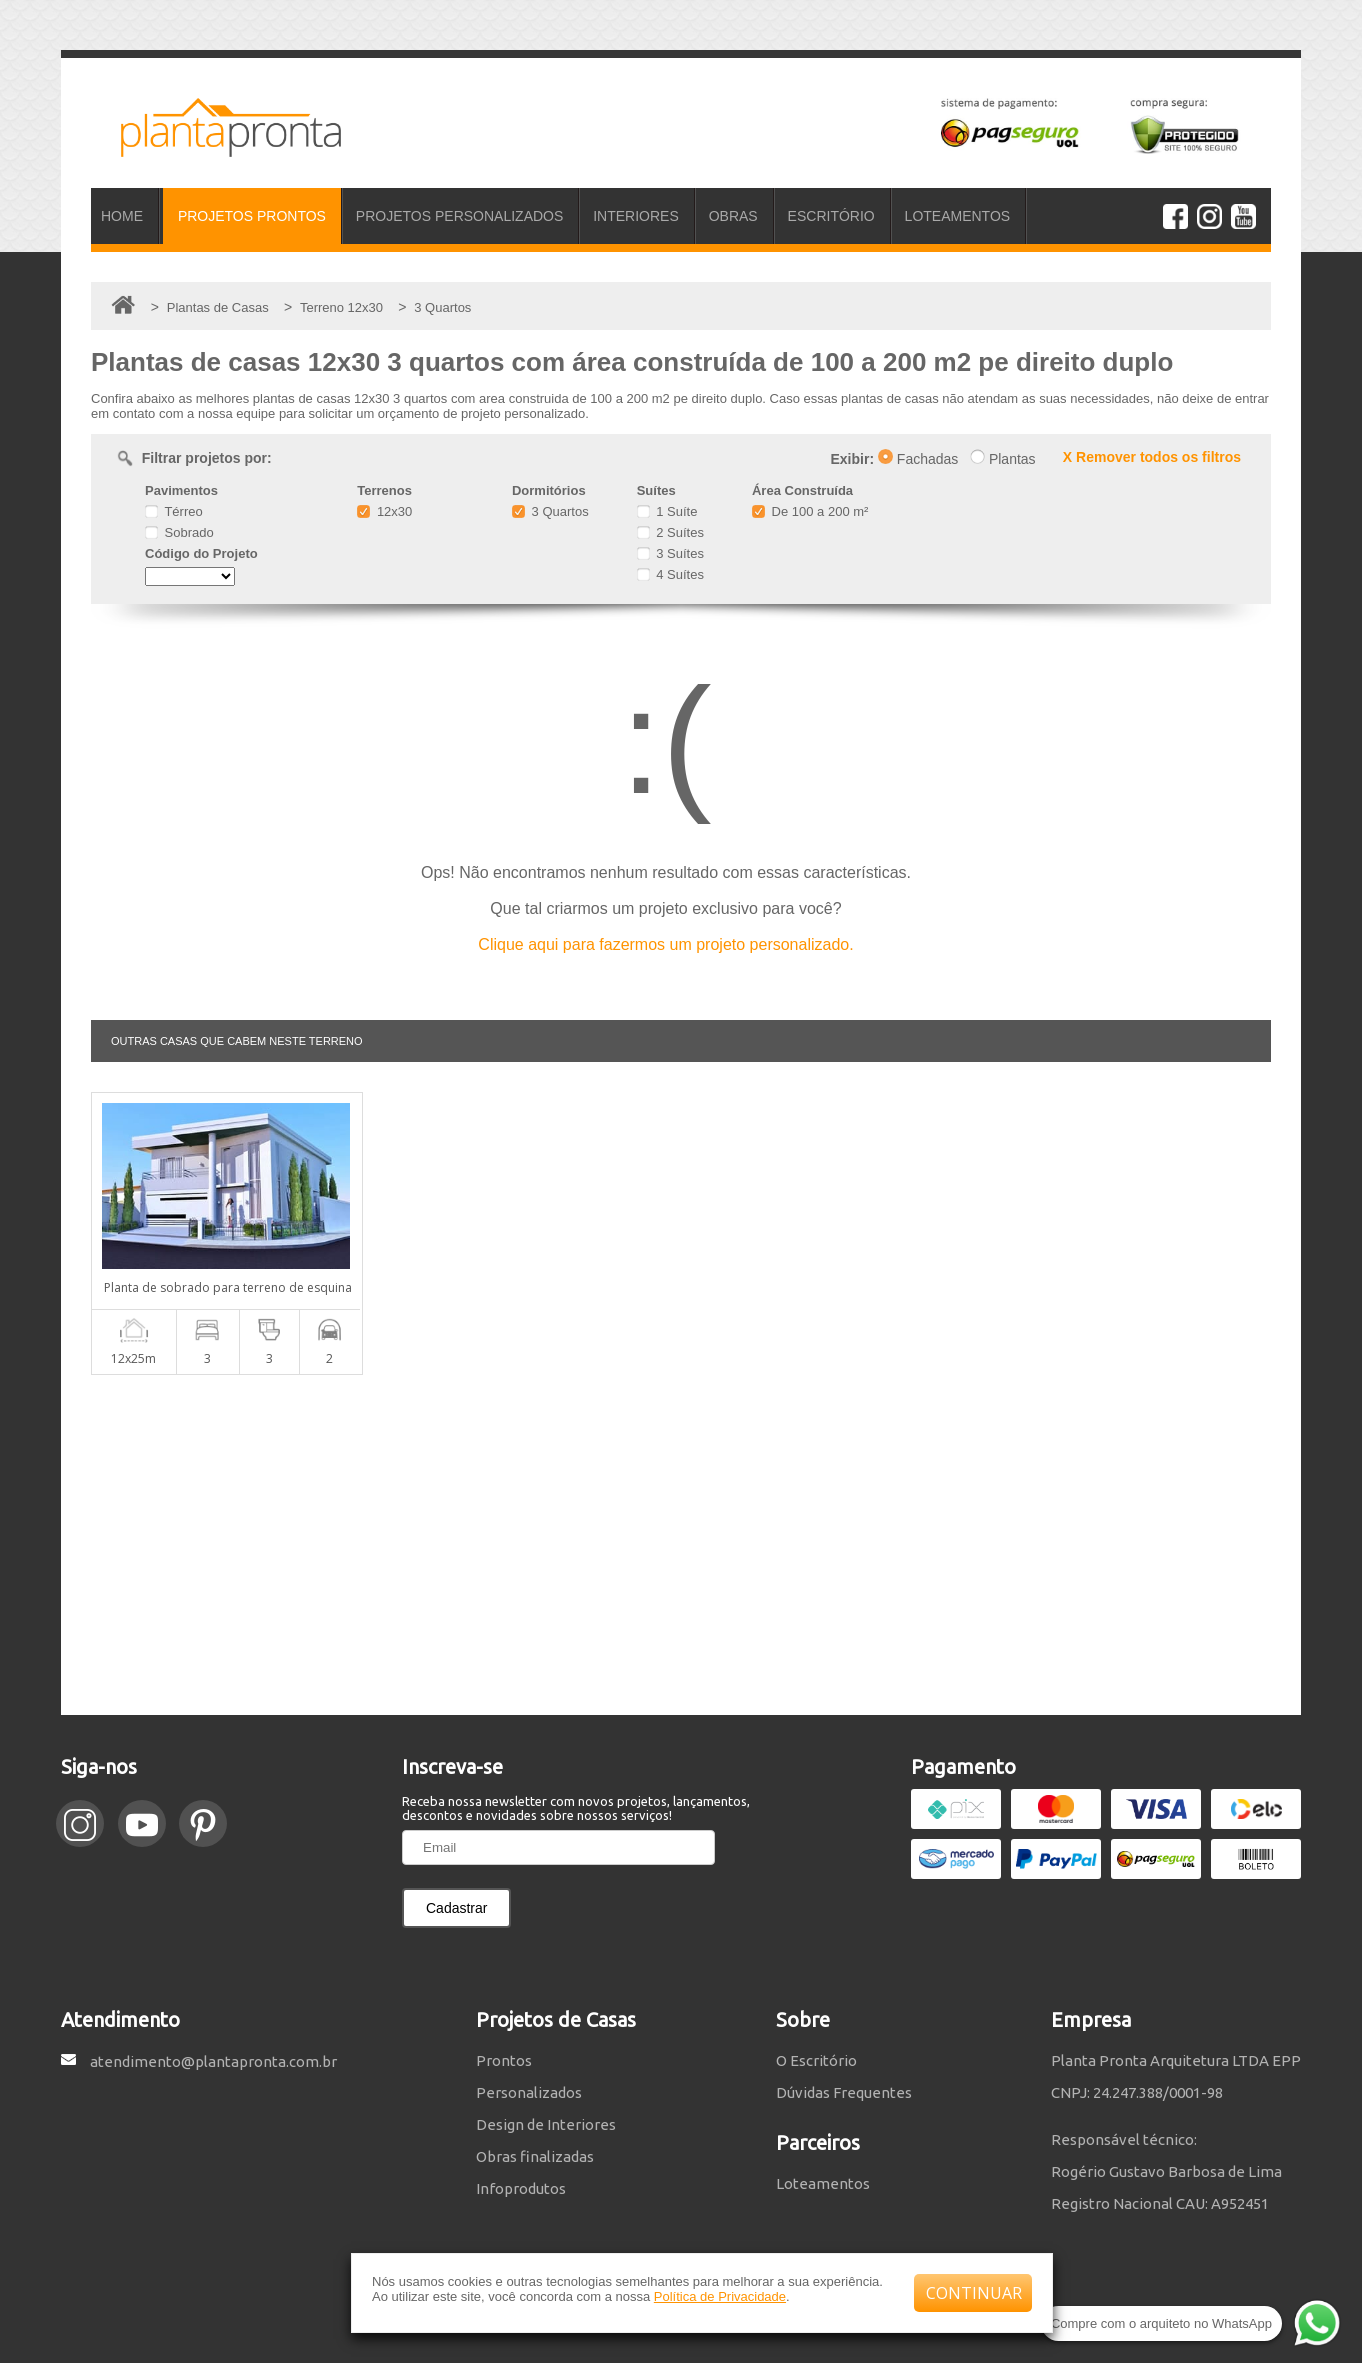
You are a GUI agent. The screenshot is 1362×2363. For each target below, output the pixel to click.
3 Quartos (550, 511)
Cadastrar (456, 1908)
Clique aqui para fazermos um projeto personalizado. (665, 944)
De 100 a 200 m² (810, 511)
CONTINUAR (974, 2293)
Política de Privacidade (720, 2296)
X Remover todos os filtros (1152, 457)
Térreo (174, 511)
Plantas (1003, 459)
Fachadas (918, 459)
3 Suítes (670, 553)
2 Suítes (670, 532)
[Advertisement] (681, 1545)
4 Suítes (670, 574)
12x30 (384, 511)
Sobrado (179, 532)
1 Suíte (667, 511)
